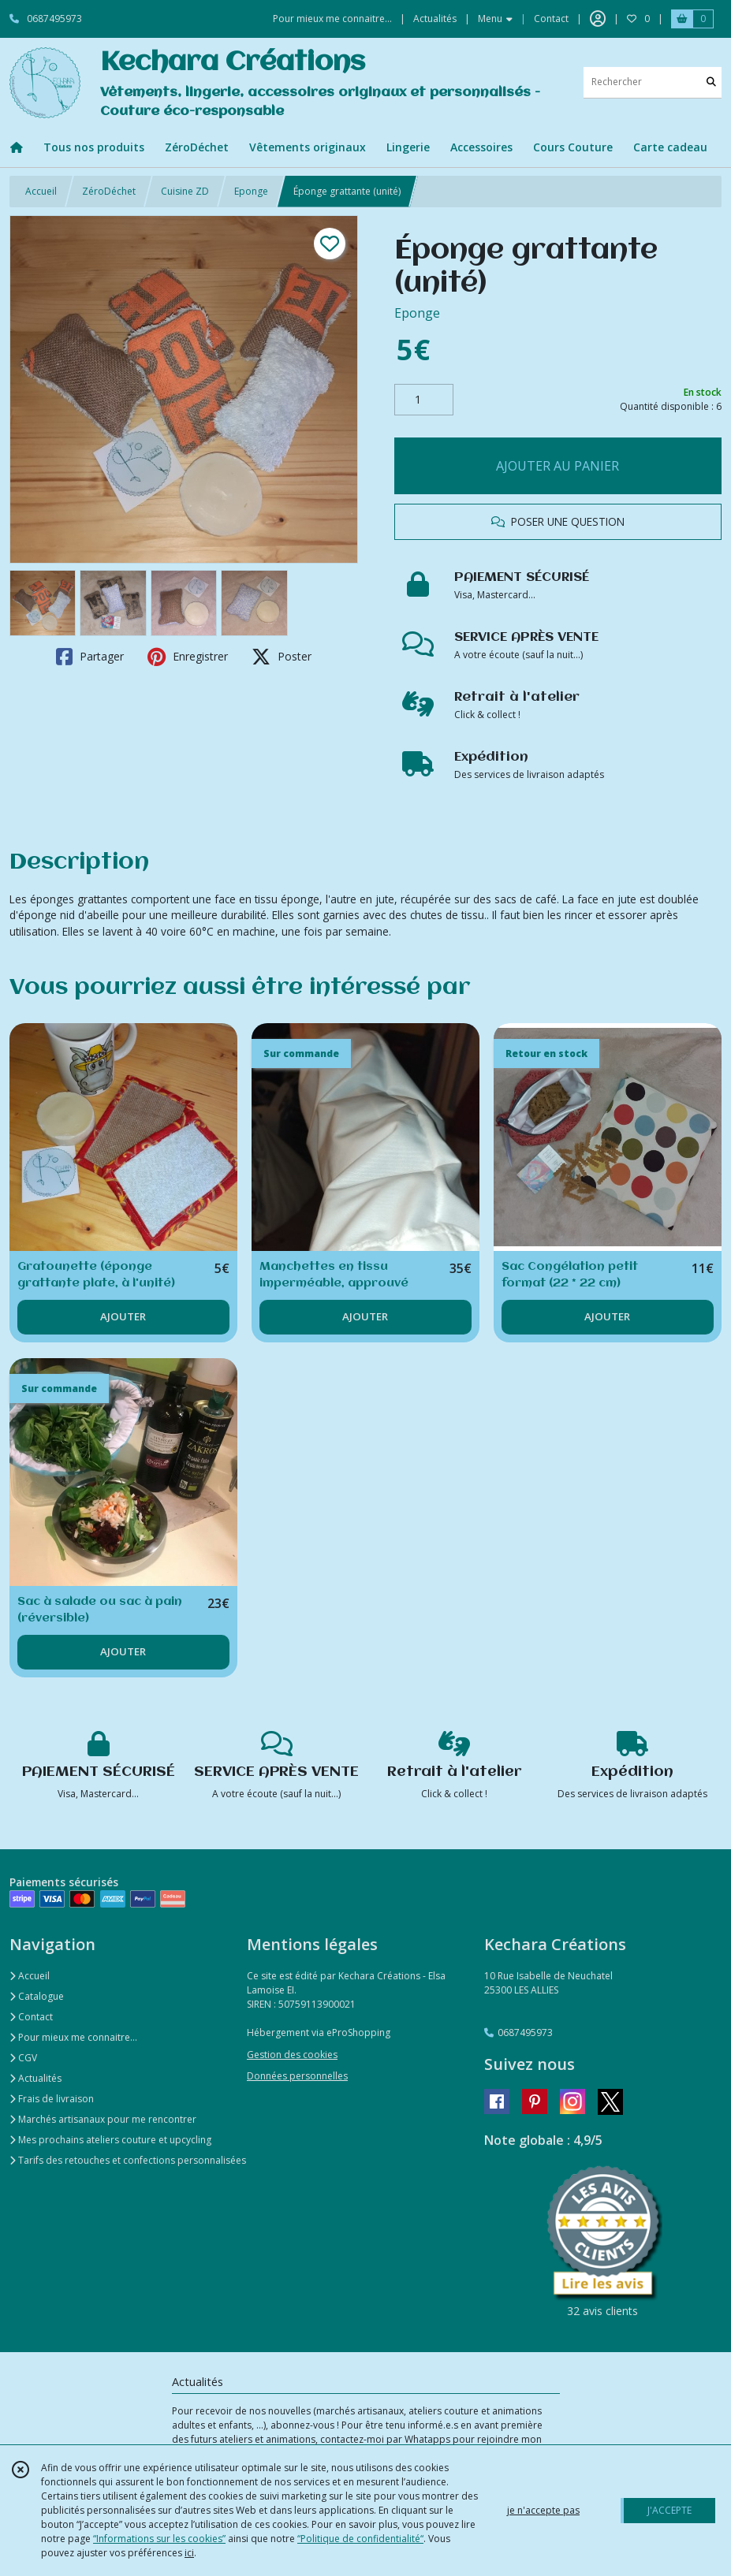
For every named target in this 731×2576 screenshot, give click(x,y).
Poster (281, 656)
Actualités (35, 2078)
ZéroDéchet (109, 191)
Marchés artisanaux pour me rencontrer (102, 2119)
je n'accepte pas (543, 2510)
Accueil (41, 191)
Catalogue (36, 1996)
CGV (23, 2057)
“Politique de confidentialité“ (360, 2538)
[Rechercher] (711, 82)
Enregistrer (187, 656)
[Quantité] (423, 399)
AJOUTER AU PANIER (557, 466)
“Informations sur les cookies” (159, 2538)
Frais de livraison (51, 2098)
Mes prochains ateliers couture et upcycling (110, 2139)
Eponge (251, 191)
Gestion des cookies (292, 2054)
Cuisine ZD (185, 191)
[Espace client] (598, 19)
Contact (551, 18)
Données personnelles (297, 2076)
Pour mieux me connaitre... (73, 2037)
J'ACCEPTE (669, 2510)
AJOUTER (123, 1316)
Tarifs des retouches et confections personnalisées (127, 2160)
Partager (90, 656)
